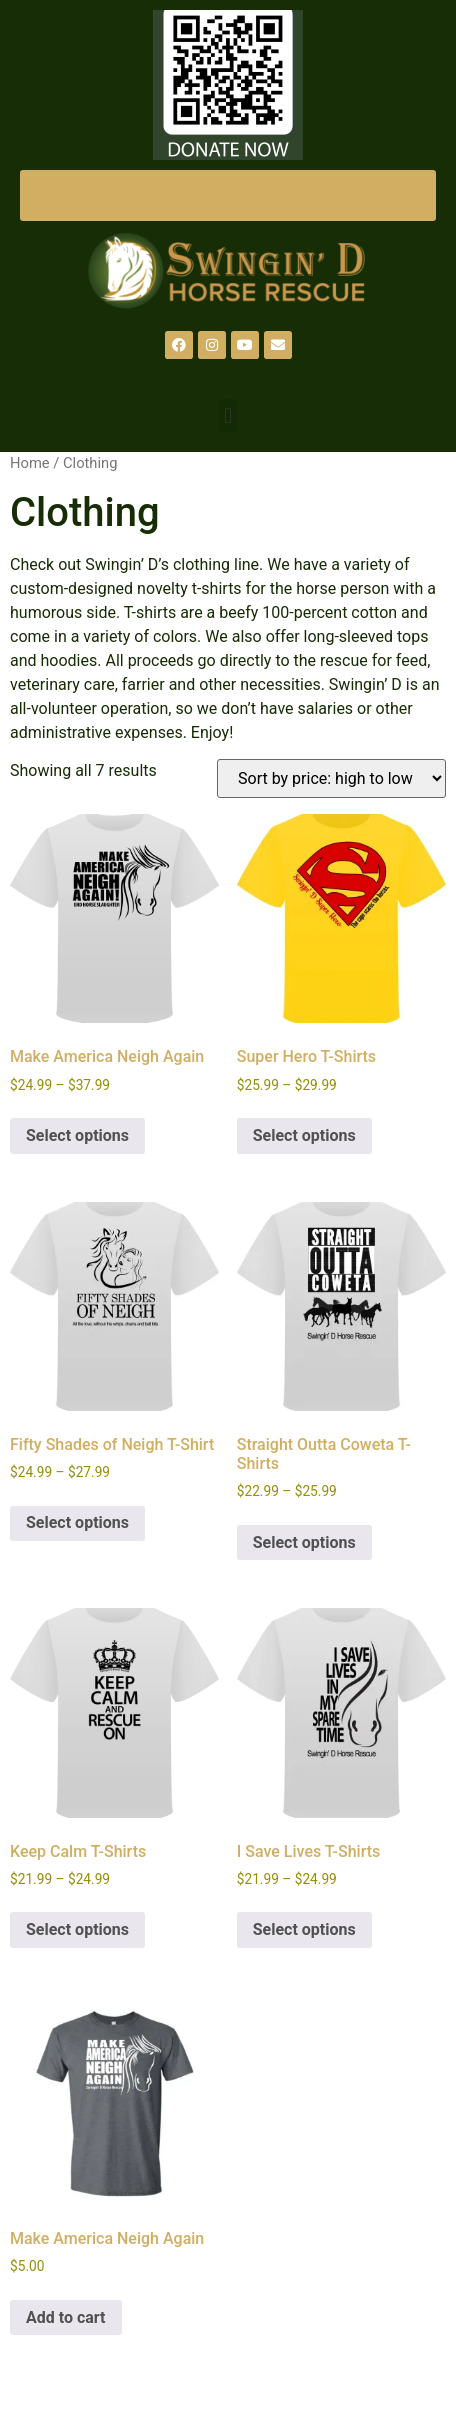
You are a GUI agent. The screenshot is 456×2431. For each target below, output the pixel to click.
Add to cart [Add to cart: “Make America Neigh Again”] (66, 2317)
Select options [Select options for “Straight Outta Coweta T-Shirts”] (304, 1542)
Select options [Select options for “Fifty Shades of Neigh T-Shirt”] (77, 1522)
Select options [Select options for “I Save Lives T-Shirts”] (304, 1929)
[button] (227, 415)
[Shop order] (331, 778)
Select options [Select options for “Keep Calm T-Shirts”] (77, 1929)
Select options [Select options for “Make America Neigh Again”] (77, 1135)
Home (30, 463)
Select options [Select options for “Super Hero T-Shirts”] (304, 1135)
